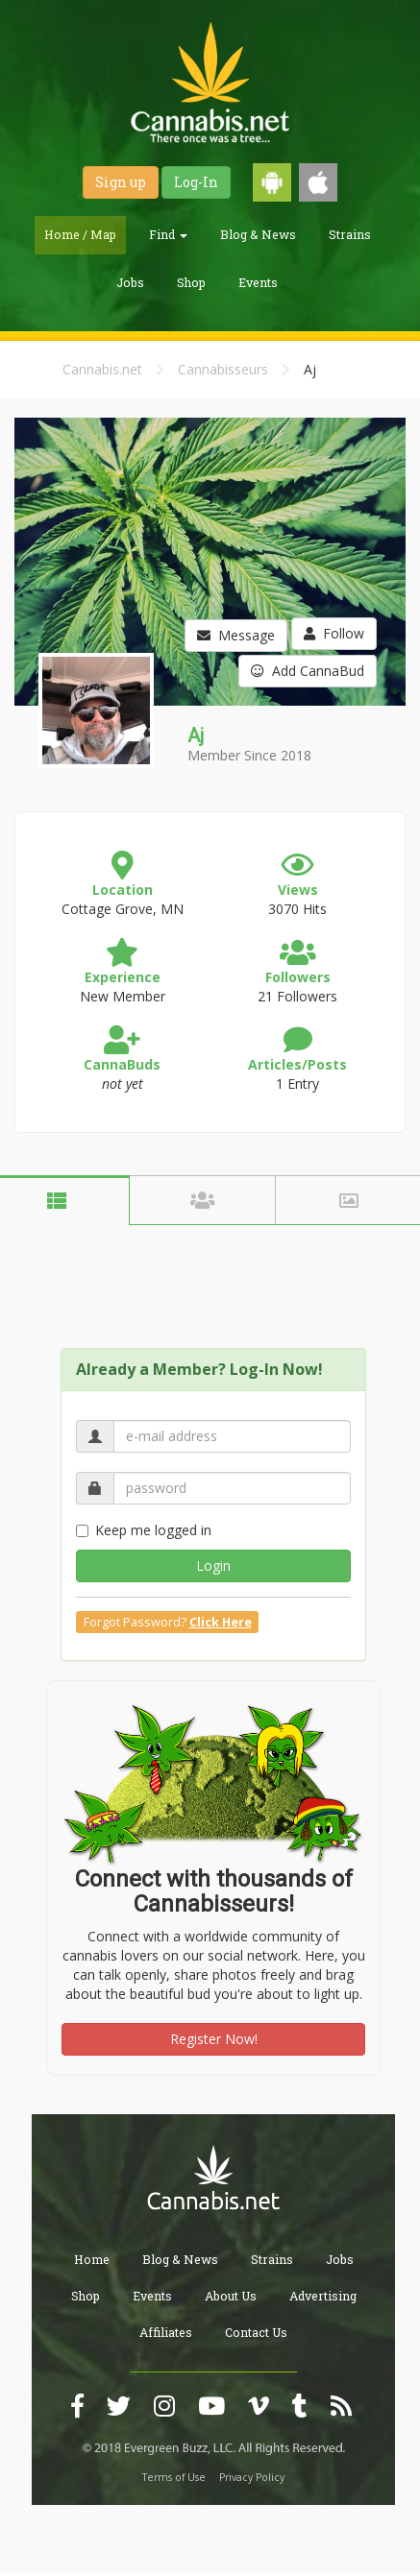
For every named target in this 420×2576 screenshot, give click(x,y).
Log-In (196, 182)
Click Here (220, 1622)
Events (258, 282)
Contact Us (256, 2332)
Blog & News (258, 234)
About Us (231, 2295)
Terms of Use (174, 2477)
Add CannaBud (307, 671)
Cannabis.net (102, 369)
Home (92, 2259)
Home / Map (80, 234)
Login (213, 1565)
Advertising (323, 2295)
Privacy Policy (251, 2477)
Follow (334, 633)
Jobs (130, 282)
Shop (191, 282)
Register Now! (214, 2039)
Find (168, 234)
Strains (350, 234)
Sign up (120, 182)
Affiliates (165, 2332)
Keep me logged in (143, 1530)
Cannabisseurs (223, 369)
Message (236, 635)
